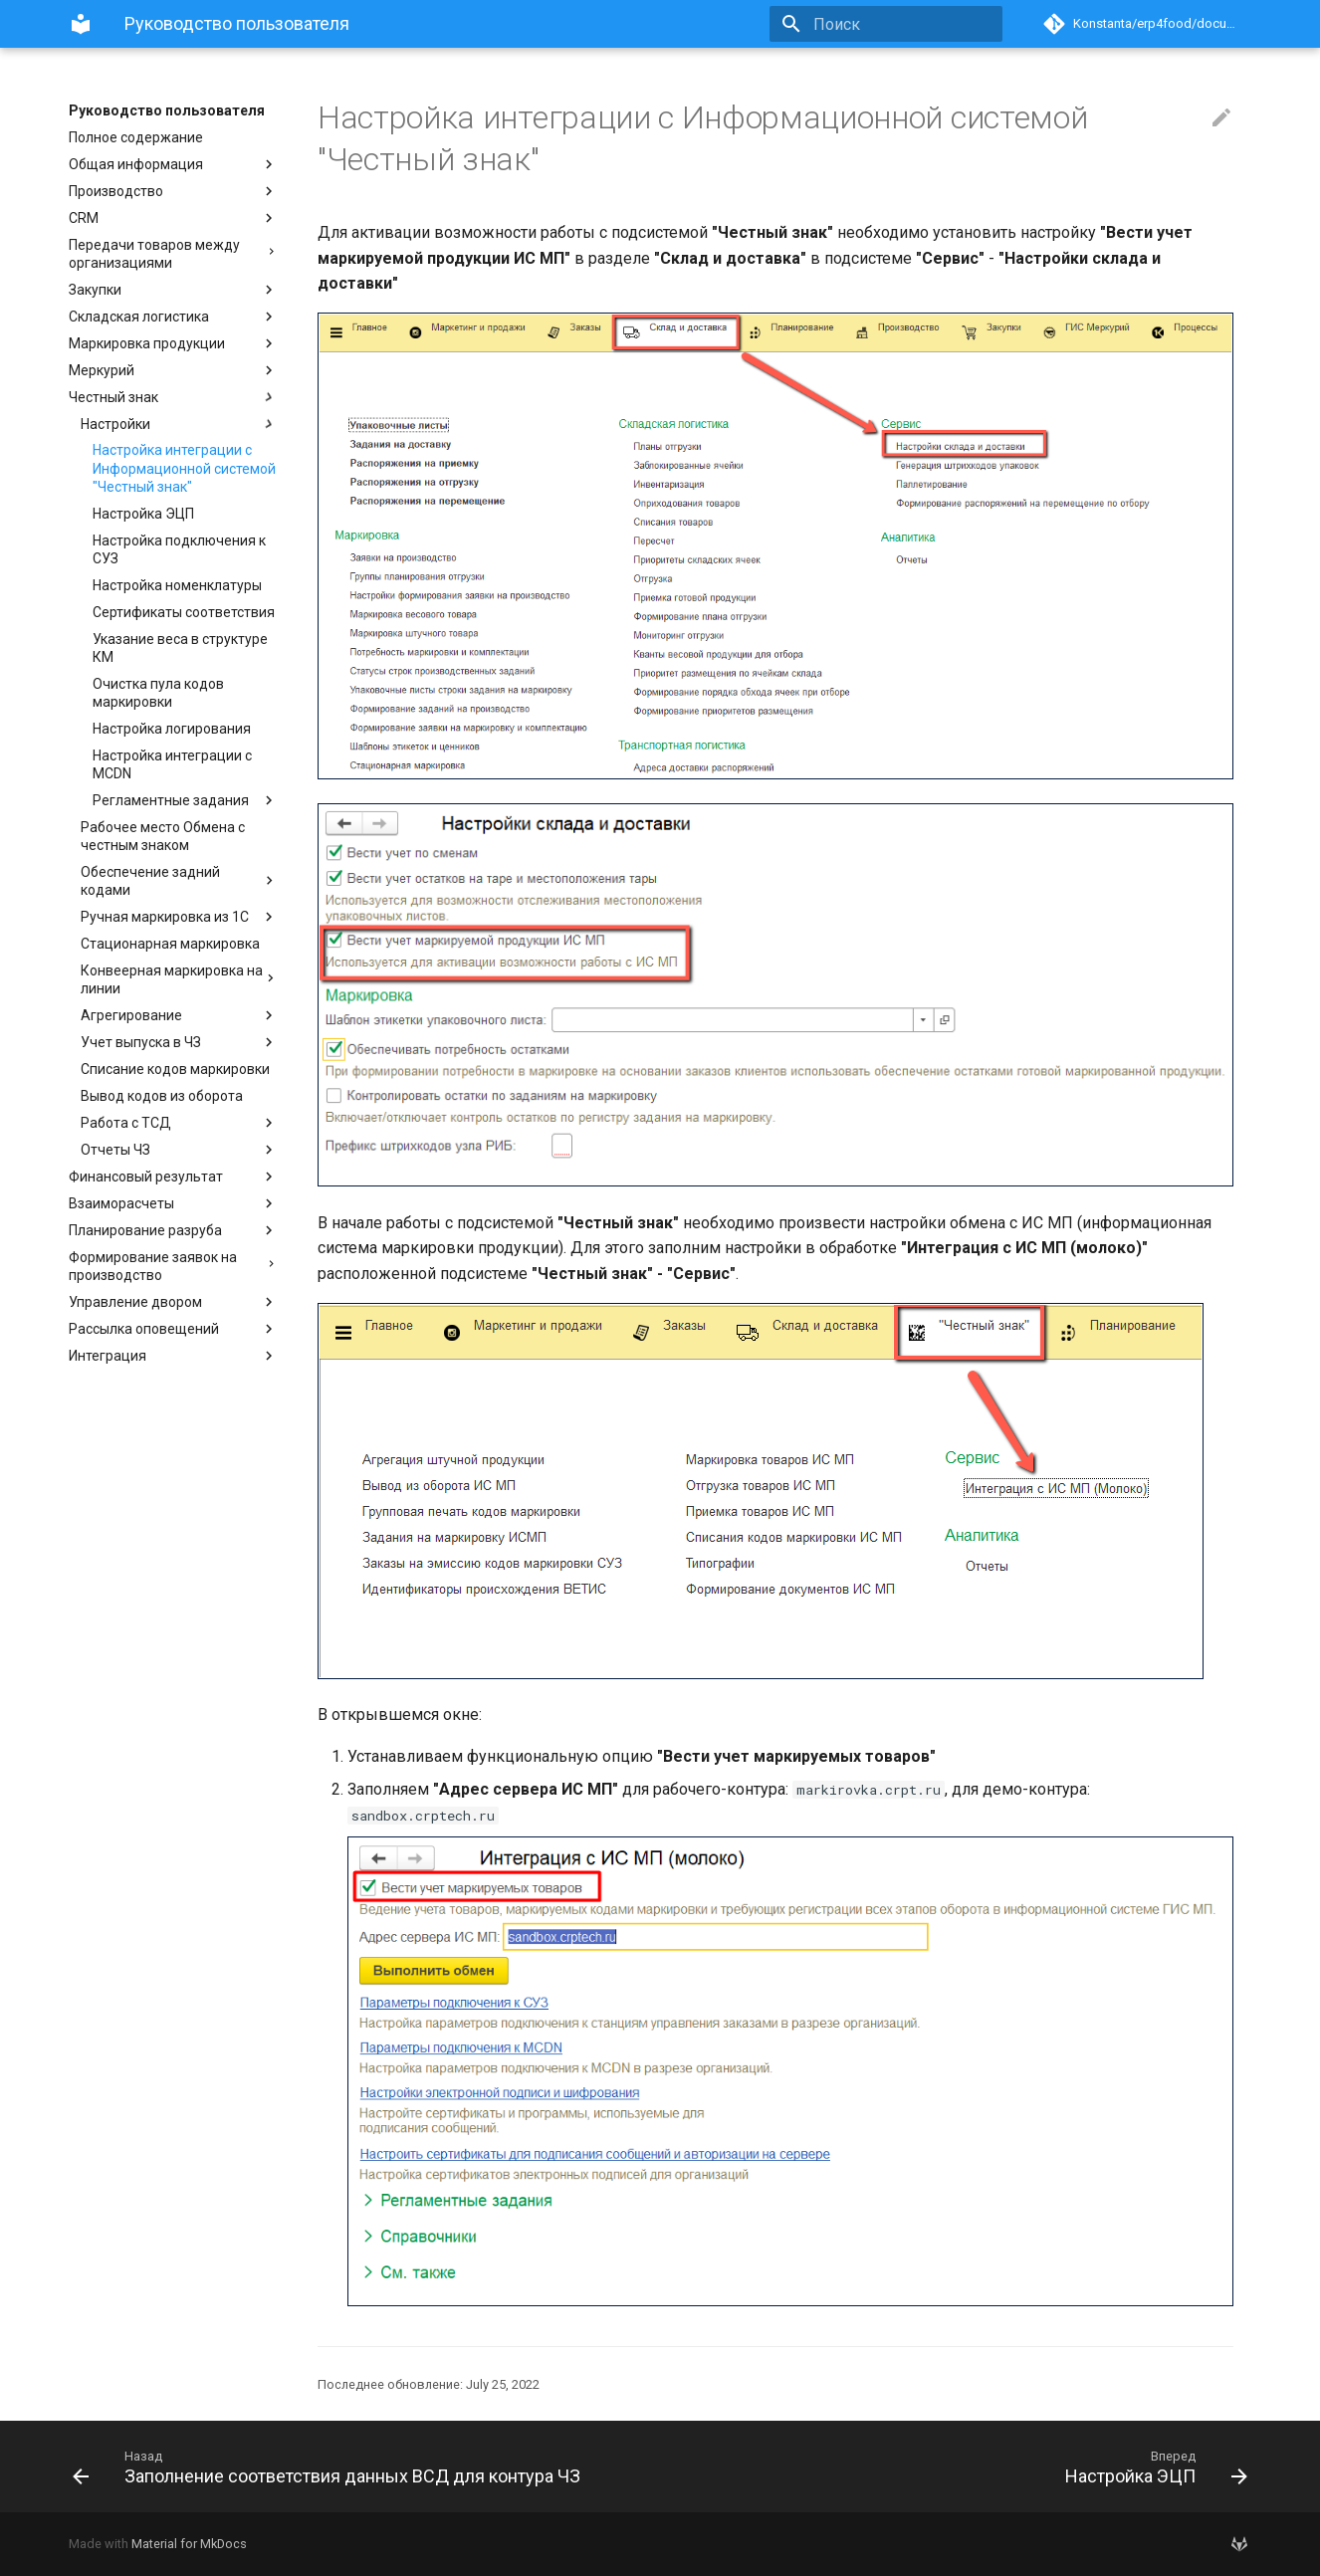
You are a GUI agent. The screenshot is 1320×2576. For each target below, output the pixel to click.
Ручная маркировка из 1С (179, 917)
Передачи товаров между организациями (173, 254)
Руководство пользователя (167, 110)
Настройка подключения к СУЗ (179, 549)
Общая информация (173, 164)
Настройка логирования (172, 729)
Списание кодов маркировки (175, 1069)
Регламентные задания (185, 800)
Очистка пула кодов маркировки (158, 693)
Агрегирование (179, 1015)
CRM (173, 218)
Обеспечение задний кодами (179, 881)
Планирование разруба (173, 1230)
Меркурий (173, 370)
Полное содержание (136, 137)
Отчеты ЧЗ (179, 1150)
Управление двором (173, 1302)
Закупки (173, 290)
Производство (173, 191)
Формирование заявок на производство (173, 1266)
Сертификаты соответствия (184, 612)
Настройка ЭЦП (143, 514)
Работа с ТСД (179, 1123)
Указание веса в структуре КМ (180, 648)
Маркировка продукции (173, 343)
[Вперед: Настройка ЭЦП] (961, 2466)
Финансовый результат (173, 1176)
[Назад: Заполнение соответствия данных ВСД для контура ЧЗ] (358, 2466)
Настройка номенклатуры (177, 585)
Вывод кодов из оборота (162, 1096)
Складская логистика (173, 316)
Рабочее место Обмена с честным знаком (163, 836)
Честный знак (173, 397)
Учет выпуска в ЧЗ (179, 1042)
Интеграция (173, 1356)
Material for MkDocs (189, 2543)
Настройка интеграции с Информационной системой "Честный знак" (184, 468)
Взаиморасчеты (173, 1203)
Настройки (179, 424)
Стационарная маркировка (170, 944)
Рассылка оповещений (173, 1329)
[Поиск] (886, 24)
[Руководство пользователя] (81, 24)
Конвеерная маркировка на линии (179, 979)
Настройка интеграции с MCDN (172, 764)
